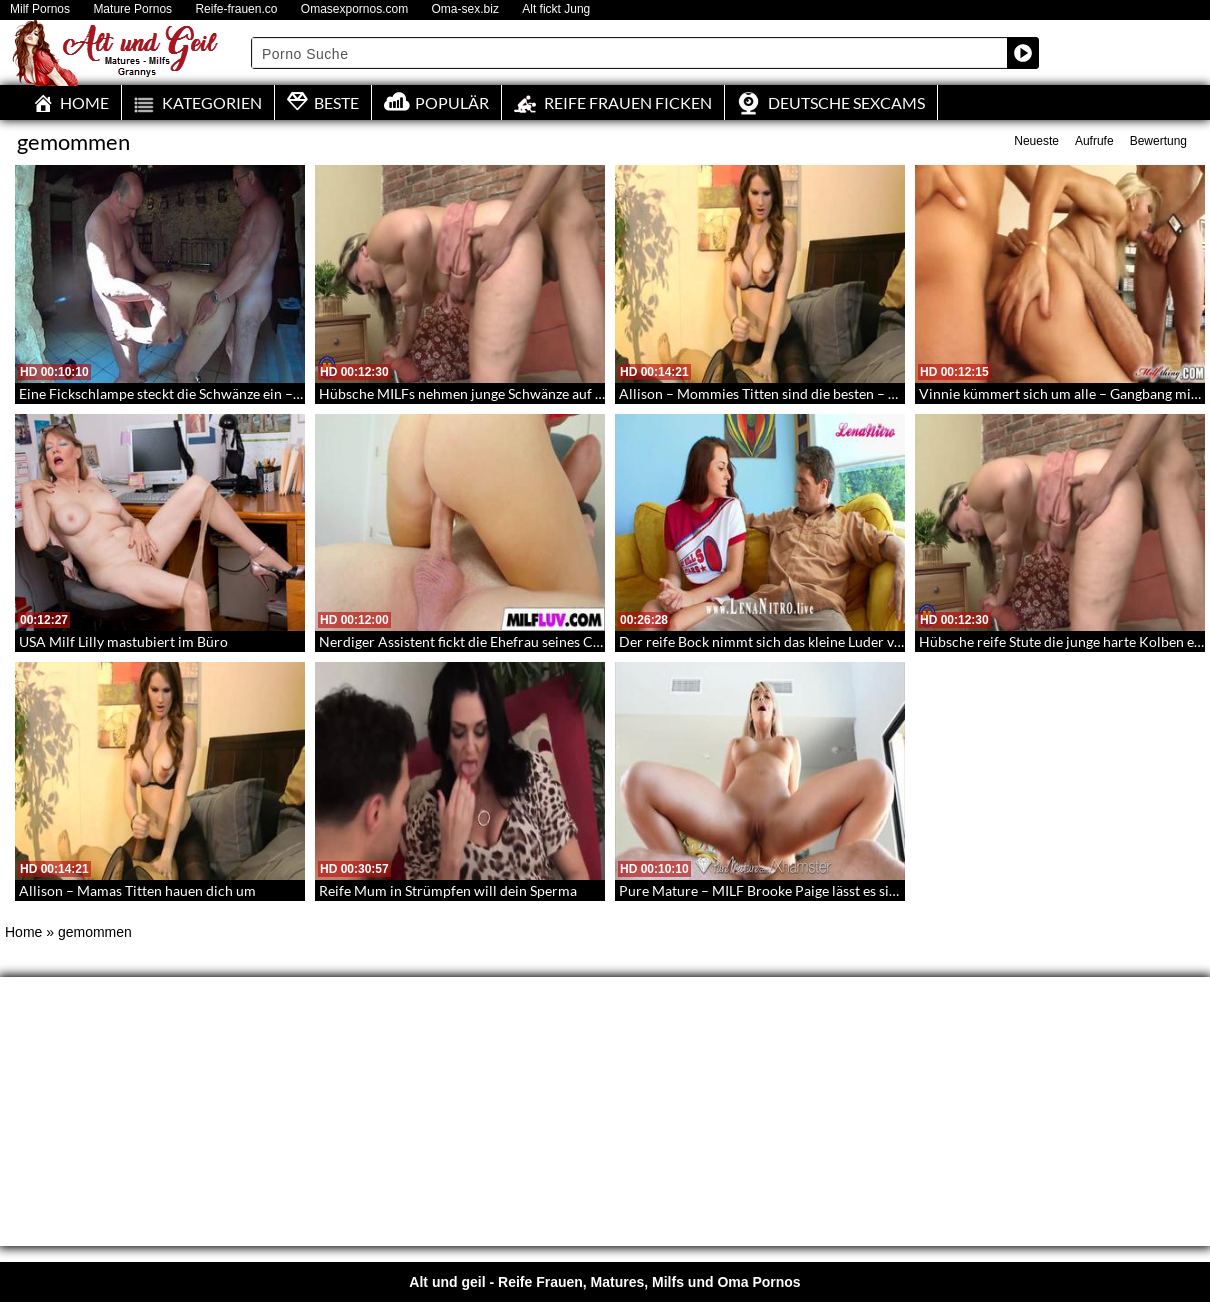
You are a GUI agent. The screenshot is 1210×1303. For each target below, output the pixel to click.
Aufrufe (1094, 141)
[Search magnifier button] (1023, 53)
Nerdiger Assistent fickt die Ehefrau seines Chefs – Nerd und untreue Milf (546, 641)
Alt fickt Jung (556, 9)
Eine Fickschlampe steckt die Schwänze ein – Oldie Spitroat (201, 393)
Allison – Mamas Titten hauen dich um (137, 890)
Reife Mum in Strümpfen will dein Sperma (448, 890)
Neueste (1036, 141)
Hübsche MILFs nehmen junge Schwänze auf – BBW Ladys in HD (517, 393)
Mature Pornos (132, 9)
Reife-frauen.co (236, 9)
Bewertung (1158, 141)
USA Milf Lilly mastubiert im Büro (123, 641)
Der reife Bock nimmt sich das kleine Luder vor (763, 641)
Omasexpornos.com (354, 9)
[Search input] (630, 53)
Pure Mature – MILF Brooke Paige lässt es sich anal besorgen (806, 890)
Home (23, 932)
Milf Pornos (40, 9)
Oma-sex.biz (465, 9)
